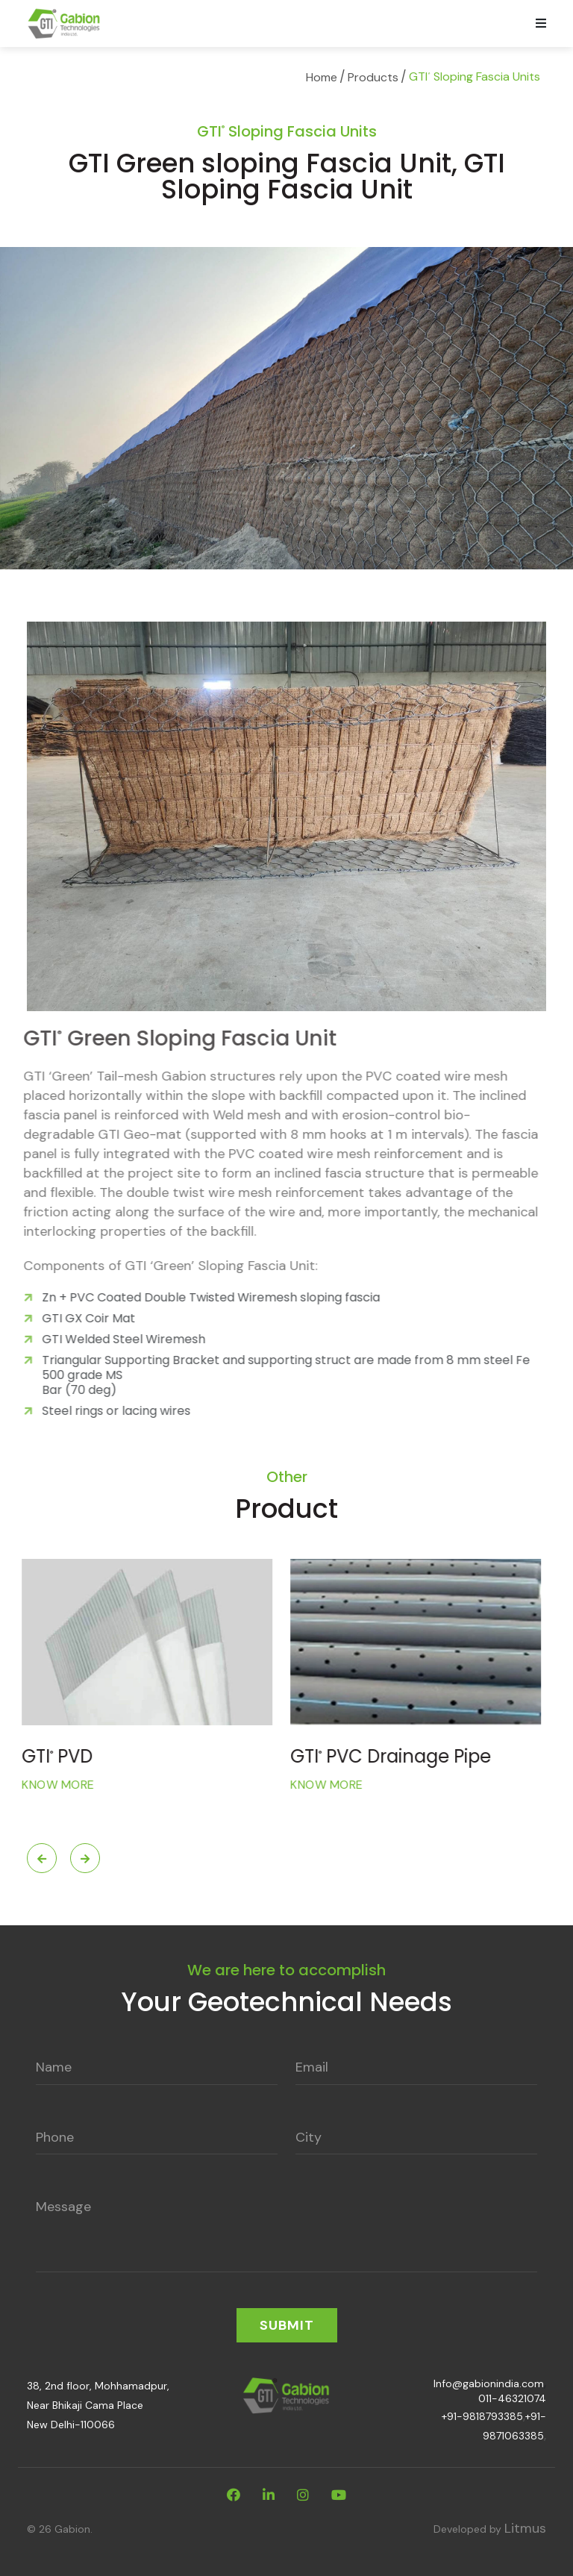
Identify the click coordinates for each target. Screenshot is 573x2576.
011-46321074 (512, 2398)
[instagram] (303, 2495)
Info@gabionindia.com (488, 2383)
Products (373, 77)
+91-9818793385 (482, 2416)
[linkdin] (269, 2495)
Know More (63, 1784)
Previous (42, 1858)
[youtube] (338, 2495)
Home (321, 77)
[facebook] (233, 2495)
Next (85, 1858)
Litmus (525, 2528)
